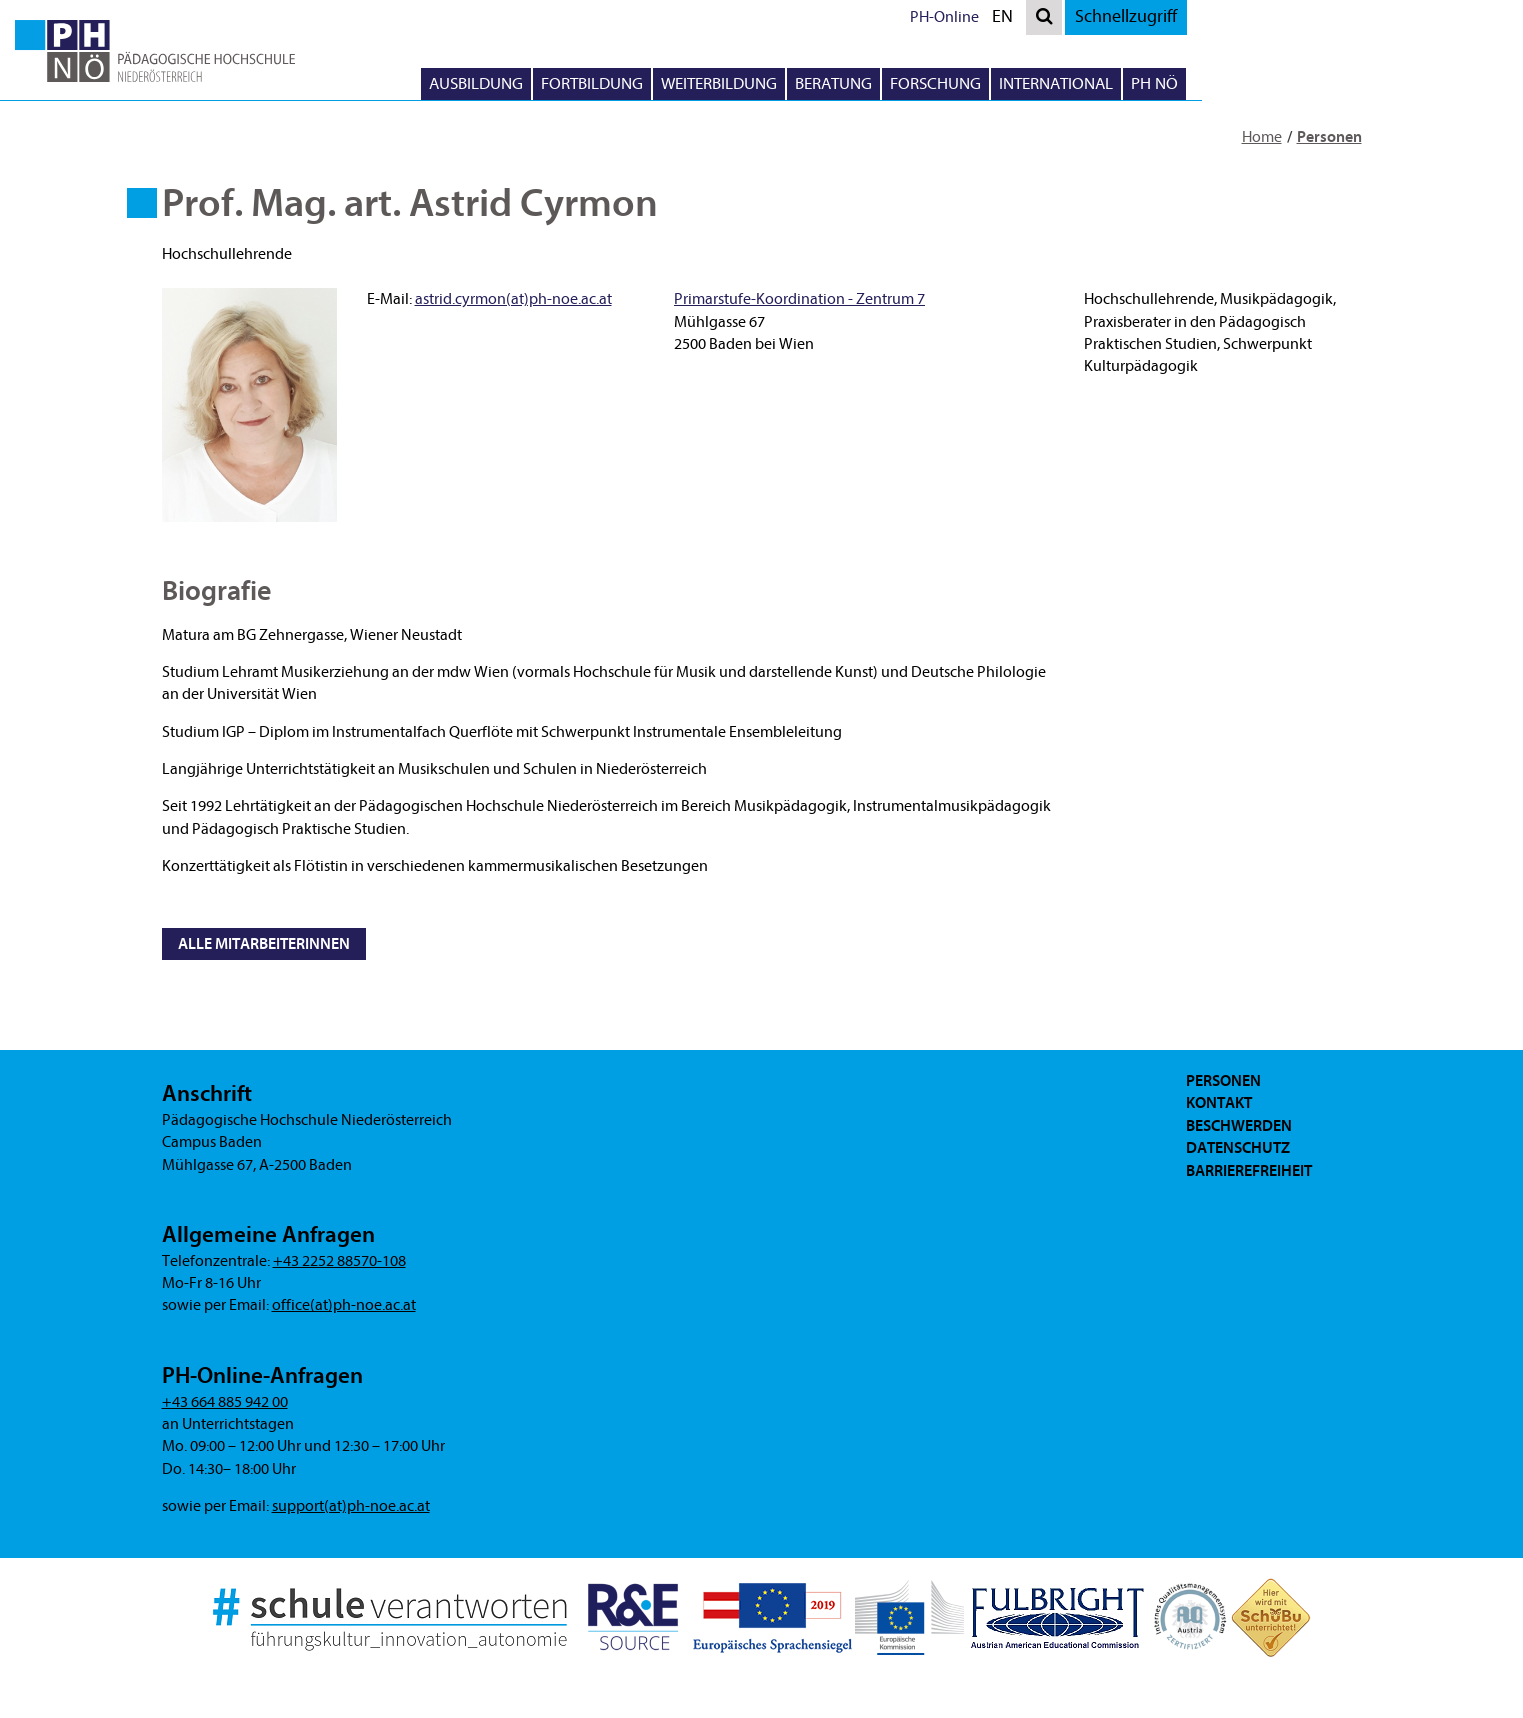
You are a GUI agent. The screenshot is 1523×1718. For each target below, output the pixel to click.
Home (1262, 137)
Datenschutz (1238, 1148)
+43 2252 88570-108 (339, 1261)
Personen (1329, 137)
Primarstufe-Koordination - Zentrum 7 (799, 299)
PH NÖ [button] (1364, 83)
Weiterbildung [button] (929, 83)
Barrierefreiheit (1249, 1171)
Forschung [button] (1145, 83)
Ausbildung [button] (686, 83)
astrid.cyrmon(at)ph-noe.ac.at (513, 299)
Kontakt (1219, 1103)
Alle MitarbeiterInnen (264, 944)
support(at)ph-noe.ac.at (351, 1506)
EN (1217, 19)
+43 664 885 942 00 (225, 1402)
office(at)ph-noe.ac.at (344, 1305)
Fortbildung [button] (802, 83)
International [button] (1266, 83)
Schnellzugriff (1336, 16)
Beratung (1043, 83)
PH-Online (1154, 17)
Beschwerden (1239, 1126)
